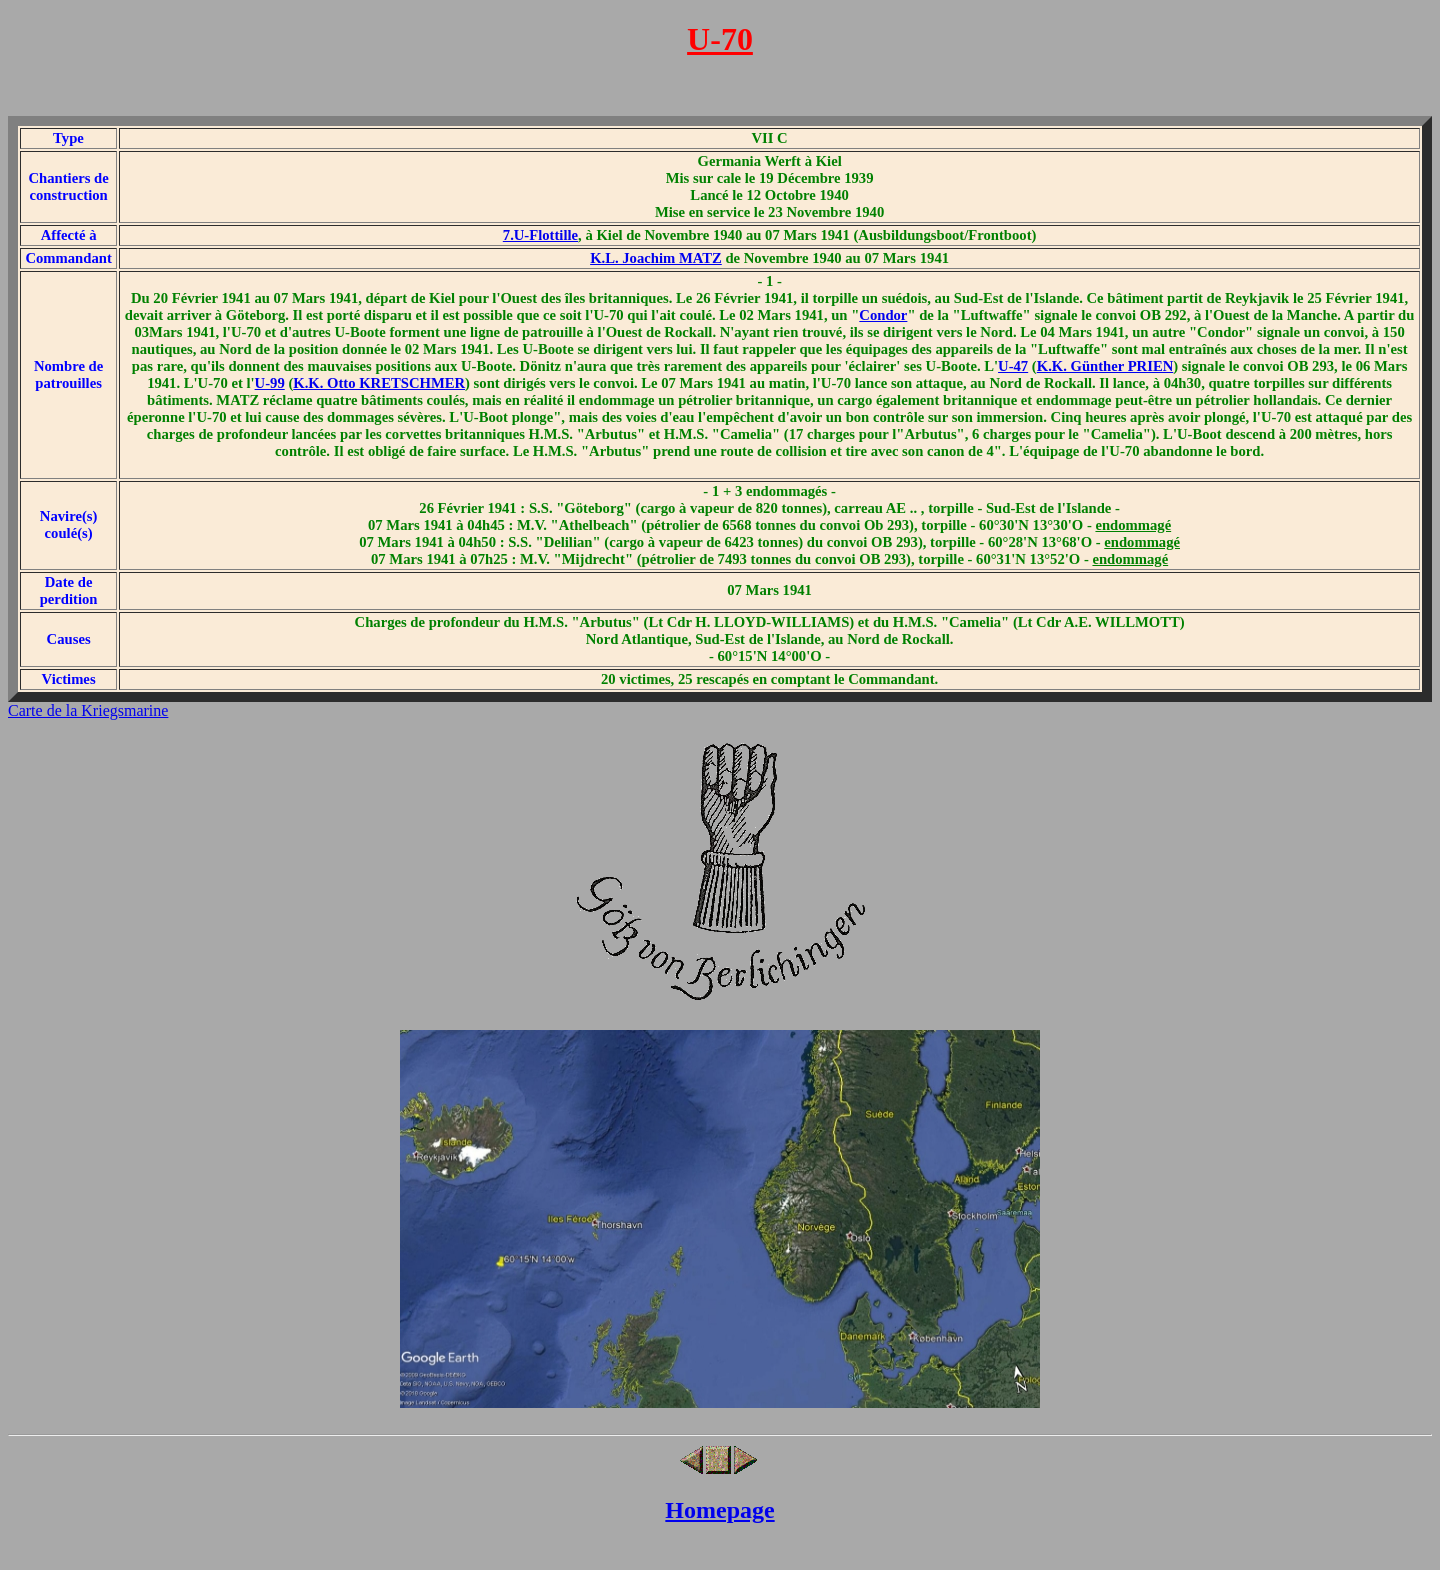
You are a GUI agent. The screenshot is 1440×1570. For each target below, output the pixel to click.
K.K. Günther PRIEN (1105, 366)
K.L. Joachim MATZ (656, 258)
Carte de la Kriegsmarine (88, 710)
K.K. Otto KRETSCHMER (379, 383)
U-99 (270, 383)
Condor (883, 315)
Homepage (719, 1510)
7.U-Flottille (540, 235)
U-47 (1013, 366)
